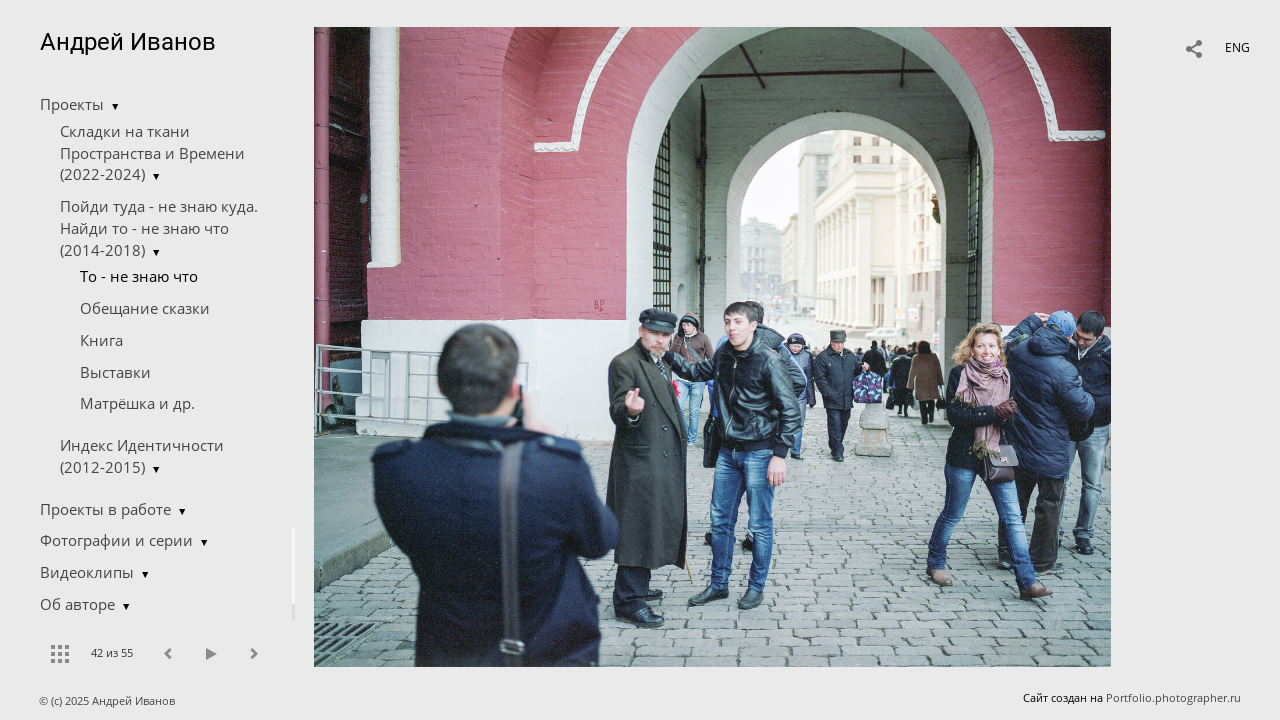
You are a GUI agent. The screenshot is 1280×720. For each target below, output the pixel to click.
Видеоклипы (87, 572)
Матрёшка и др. (137, 403)
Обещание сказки (145, 308)
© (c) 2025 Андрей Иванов (108, 700)
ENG (1237, 47)
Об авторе (77, 604)
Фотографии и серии (116, 540)
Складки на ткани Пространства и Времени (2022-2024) (152, 153)
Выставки (115, 372)
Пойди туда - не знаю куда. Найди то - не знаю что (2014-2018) (159, 228)
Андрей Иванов (128, 42)
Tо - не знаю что (139, 276)
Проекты (72, 104)
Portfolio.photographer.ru (1173, 697)
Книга (101, 340)
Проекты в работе (105, 509)
